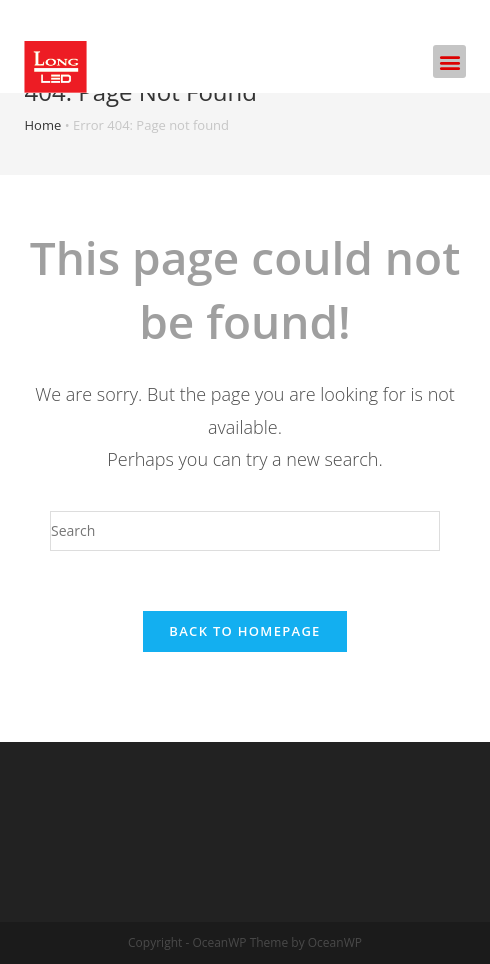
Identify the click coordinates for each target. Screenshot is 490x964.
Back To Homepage (244, 631)
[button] (449, 61)
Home (43, 125)
